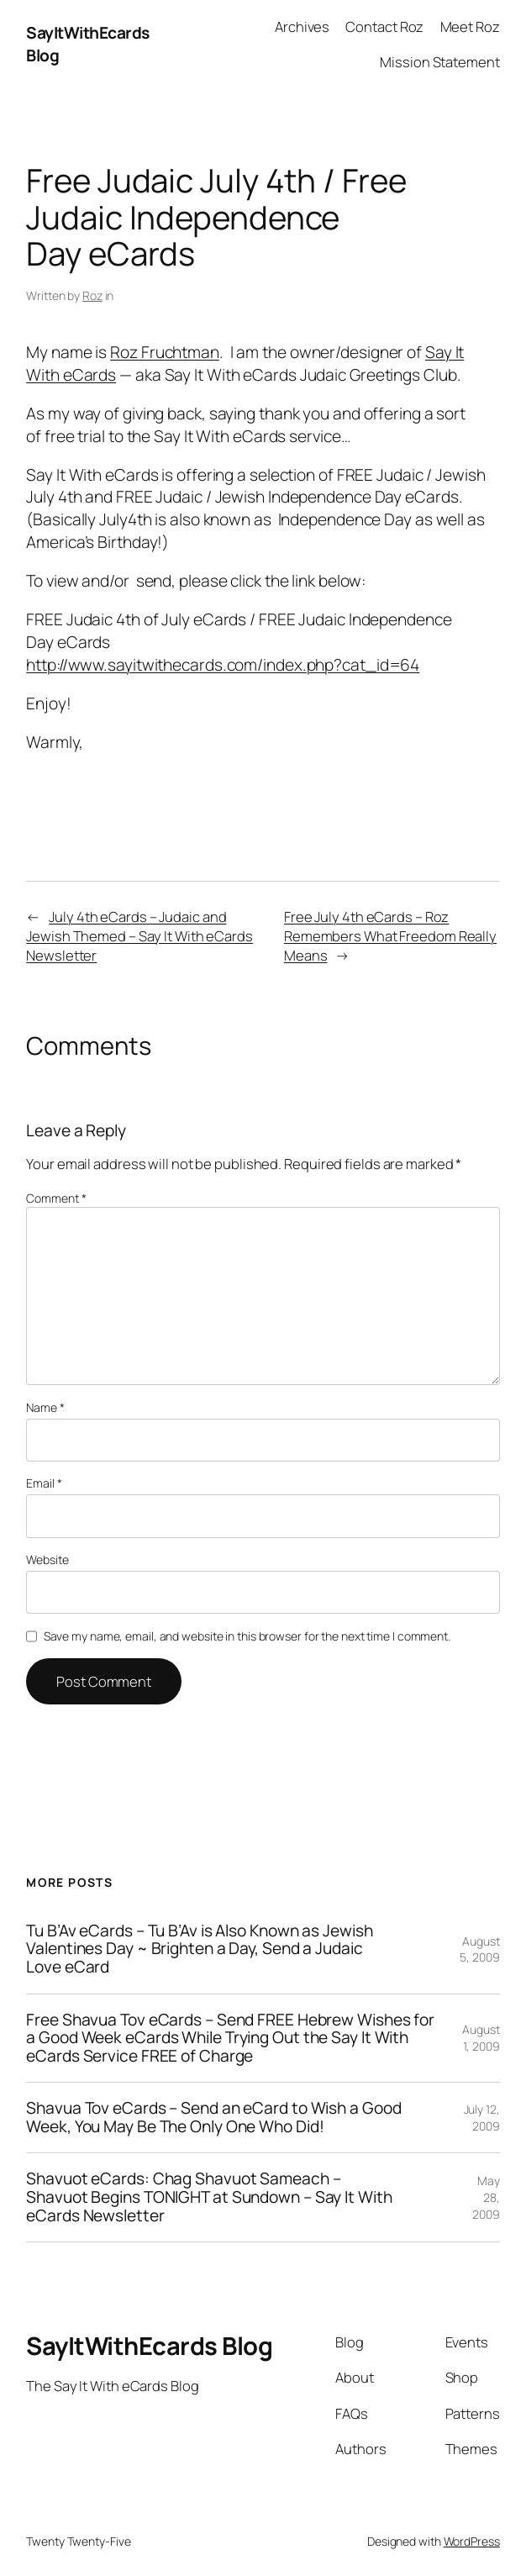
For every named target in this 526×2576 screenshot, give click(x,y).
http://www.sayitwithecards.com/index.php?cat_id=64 (222, 665)
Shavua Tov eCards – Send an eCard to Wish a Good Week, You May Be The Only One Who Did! (213, 2117)
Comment (56, 1198)
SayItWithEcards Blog (149, 2346)
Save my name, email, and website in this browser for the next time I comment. (247, 1636)
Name (45, 1407)
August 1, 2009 (480, 2037)
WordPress (472, 2541)
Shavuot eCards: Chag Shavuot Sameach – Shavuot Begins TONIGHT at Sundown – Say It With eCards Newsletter (209, 2197)
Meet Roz (470, 26)
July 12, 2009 (482, 2117)
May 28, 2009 (486, 2197)
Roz (92, 295)
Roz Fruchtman (164, 352)
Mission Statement (439, 61)
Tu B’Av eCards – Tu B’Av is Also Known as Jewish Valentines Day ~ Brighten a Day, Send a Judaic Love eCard (199, 1949)
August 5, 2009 (479, 1949)
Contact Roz (384, 26)
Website (47, 1559)
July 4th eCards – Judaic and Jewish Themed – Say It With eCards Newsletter (139, 936)
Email (43, 1483)
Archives (302, 26)
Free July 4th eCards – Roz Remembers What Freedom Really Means (390, 936)
